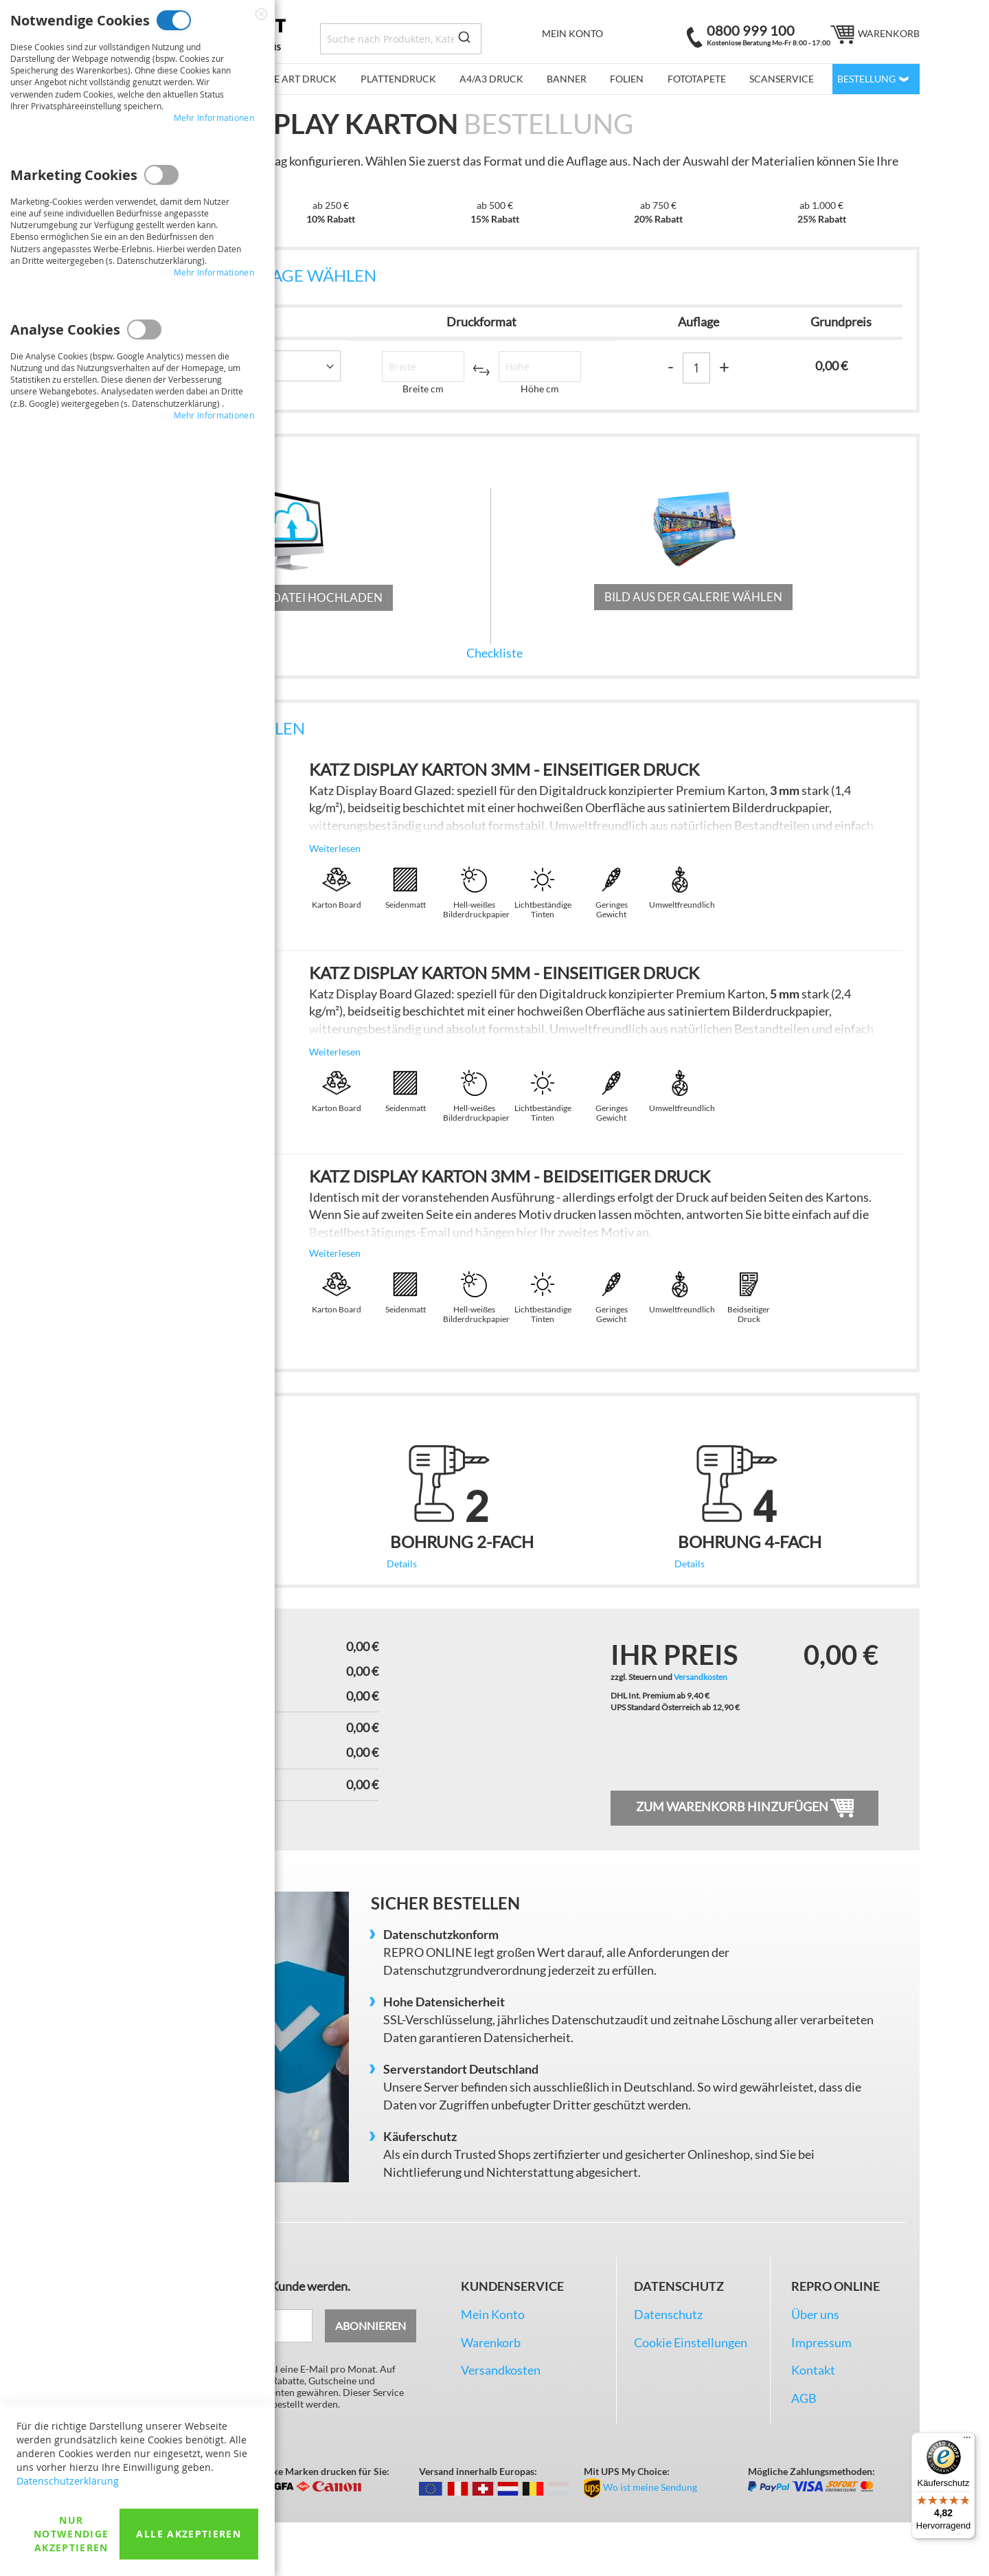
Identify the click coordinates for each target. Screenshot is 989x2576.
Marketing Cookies (161, 175)
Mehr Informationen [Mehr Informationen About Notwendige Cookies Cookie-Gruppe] (214, 117)
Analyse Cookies (144, 329)
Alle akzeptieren (188, 2533)
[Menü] (967, 2440)
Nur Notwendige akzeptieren (71, 2533)
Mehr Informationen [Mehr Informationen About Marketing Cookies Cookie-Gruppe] (214, 272)
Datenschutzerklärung (67, 2480)
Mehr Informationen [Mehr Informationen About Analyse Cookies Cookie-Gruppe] (214, 415)
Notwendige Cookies (174, 20)
